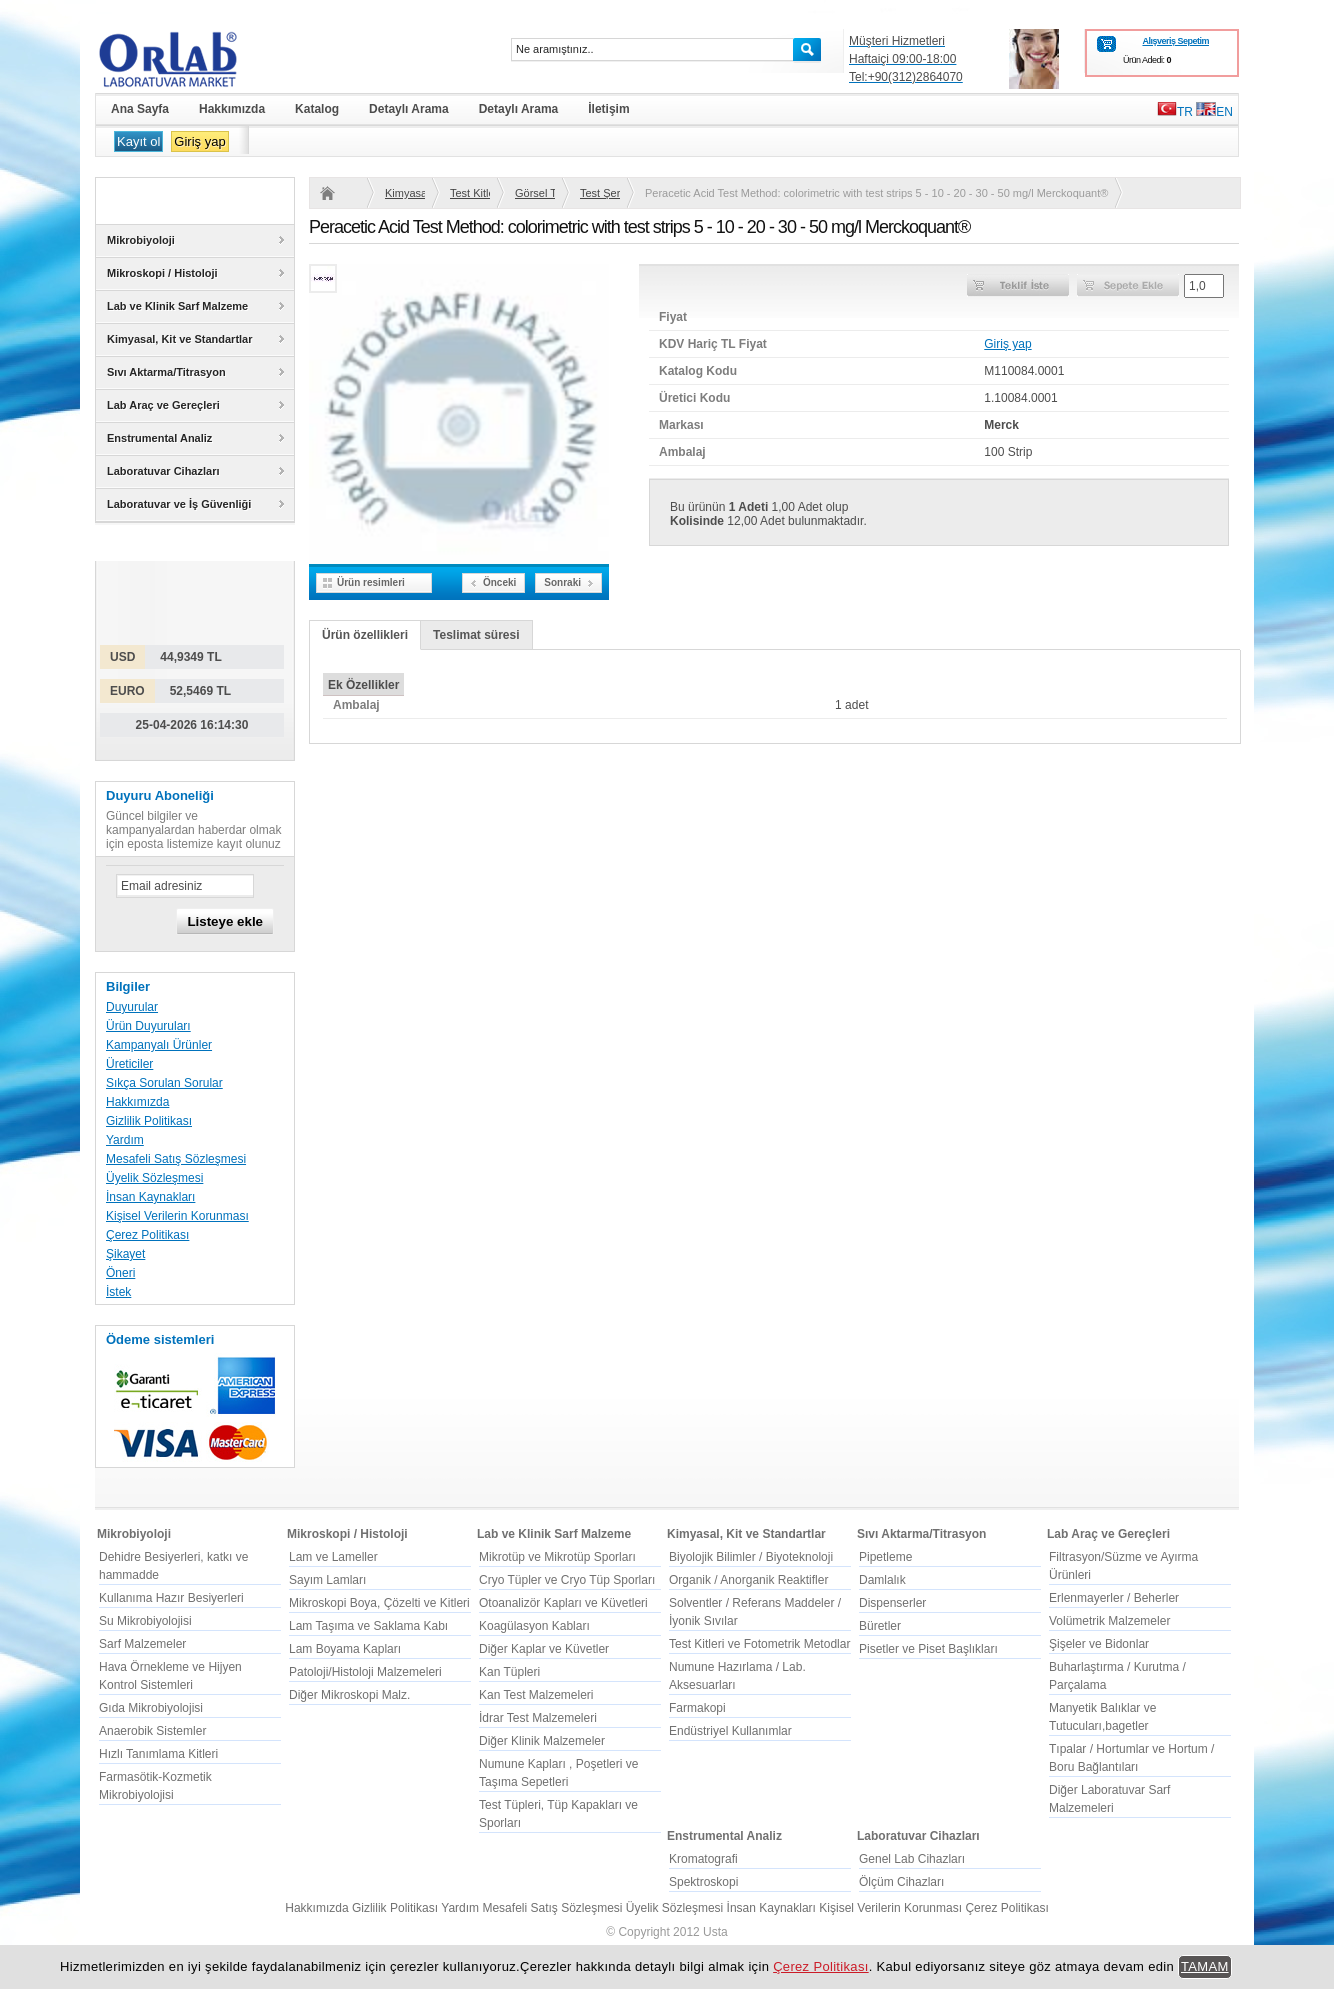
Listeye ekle (225, 921)
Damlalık (882, 1580)
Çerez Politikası (147, 1235)
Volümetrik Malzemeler (1109, 1621)
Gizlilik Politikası (149, 1121)
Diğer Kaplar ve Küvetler (544, 1649)
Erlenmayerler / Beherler (1114, 1598)
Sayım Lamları (327, 1580)
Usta (715, 1932)
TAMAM (1205, 1966)
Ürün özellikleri (365, 635)
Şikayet (125, 1254)
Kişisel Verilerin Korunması (177, 1216)
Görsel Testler (535, 193)
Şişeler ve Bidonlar (1099, 1644)
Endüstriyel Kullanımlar (730, 1731)
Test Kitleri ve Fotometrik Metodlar (470, 193)
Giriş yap (199, 141)
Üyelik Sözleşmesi (154, 1178)
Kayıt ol (138, 141)
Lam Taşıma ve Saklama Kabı (368, 1626)
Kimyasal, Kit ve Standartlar (405, 193)
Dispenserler (892, 1603)
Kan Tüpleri (509, 1672)
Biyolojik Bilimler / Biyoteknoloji (751, 1557)
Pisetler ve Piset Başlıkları (928, 1649)
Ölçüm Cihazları (901, 1882)
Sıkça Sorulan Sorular (164, 1083)
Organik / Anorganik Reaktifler (748, 1580)
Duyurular (132, 1007)
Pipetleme (885, 1557)
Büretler (880, 1626)
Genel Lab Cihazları (912, 1859)
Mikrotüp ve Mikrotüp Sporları (557, 1557)
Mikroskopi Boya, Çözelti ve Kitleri (379, 1603)
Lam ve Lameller (333, 1557)
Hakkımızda (137, 1102)
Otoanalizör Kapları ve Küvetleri (563, 1603)
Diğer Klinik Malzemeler (542, 1741)
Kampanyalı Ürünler (159, 1045)
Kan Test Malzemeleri (536, 1695)
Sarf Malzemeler (142, 1644)
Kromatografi (703, 1859)
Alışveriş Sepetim (1175, 41)
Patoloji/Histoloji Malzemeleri (365, 1672)
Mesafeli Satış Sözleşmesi (176, 1159)
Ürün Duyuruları (148, 1026)
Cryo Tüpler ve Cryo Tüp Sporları (567, 1580)
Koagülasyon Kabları (534, 1626)
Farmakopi (697, 1708)
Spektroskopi (703, 1882)
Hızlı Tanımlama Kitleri (158, 1754)
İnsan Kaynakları (150, 1197)
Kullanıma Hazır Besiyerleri (171, 1598)
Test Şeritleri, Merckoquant (600, 193)
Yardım (125, 1140)
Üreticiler (129, 1064)
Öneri (120, 1273)
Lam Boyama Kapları (345, 1649)
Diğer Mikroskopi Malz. (349, 1695)
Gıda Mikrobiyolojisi (151, 1708)
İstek (118, 1292)
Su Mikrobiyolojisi (145, 1621)
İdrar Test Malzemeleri (538, 1718)
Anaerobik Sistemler (152, 1731)
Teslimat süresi (476, 635)
